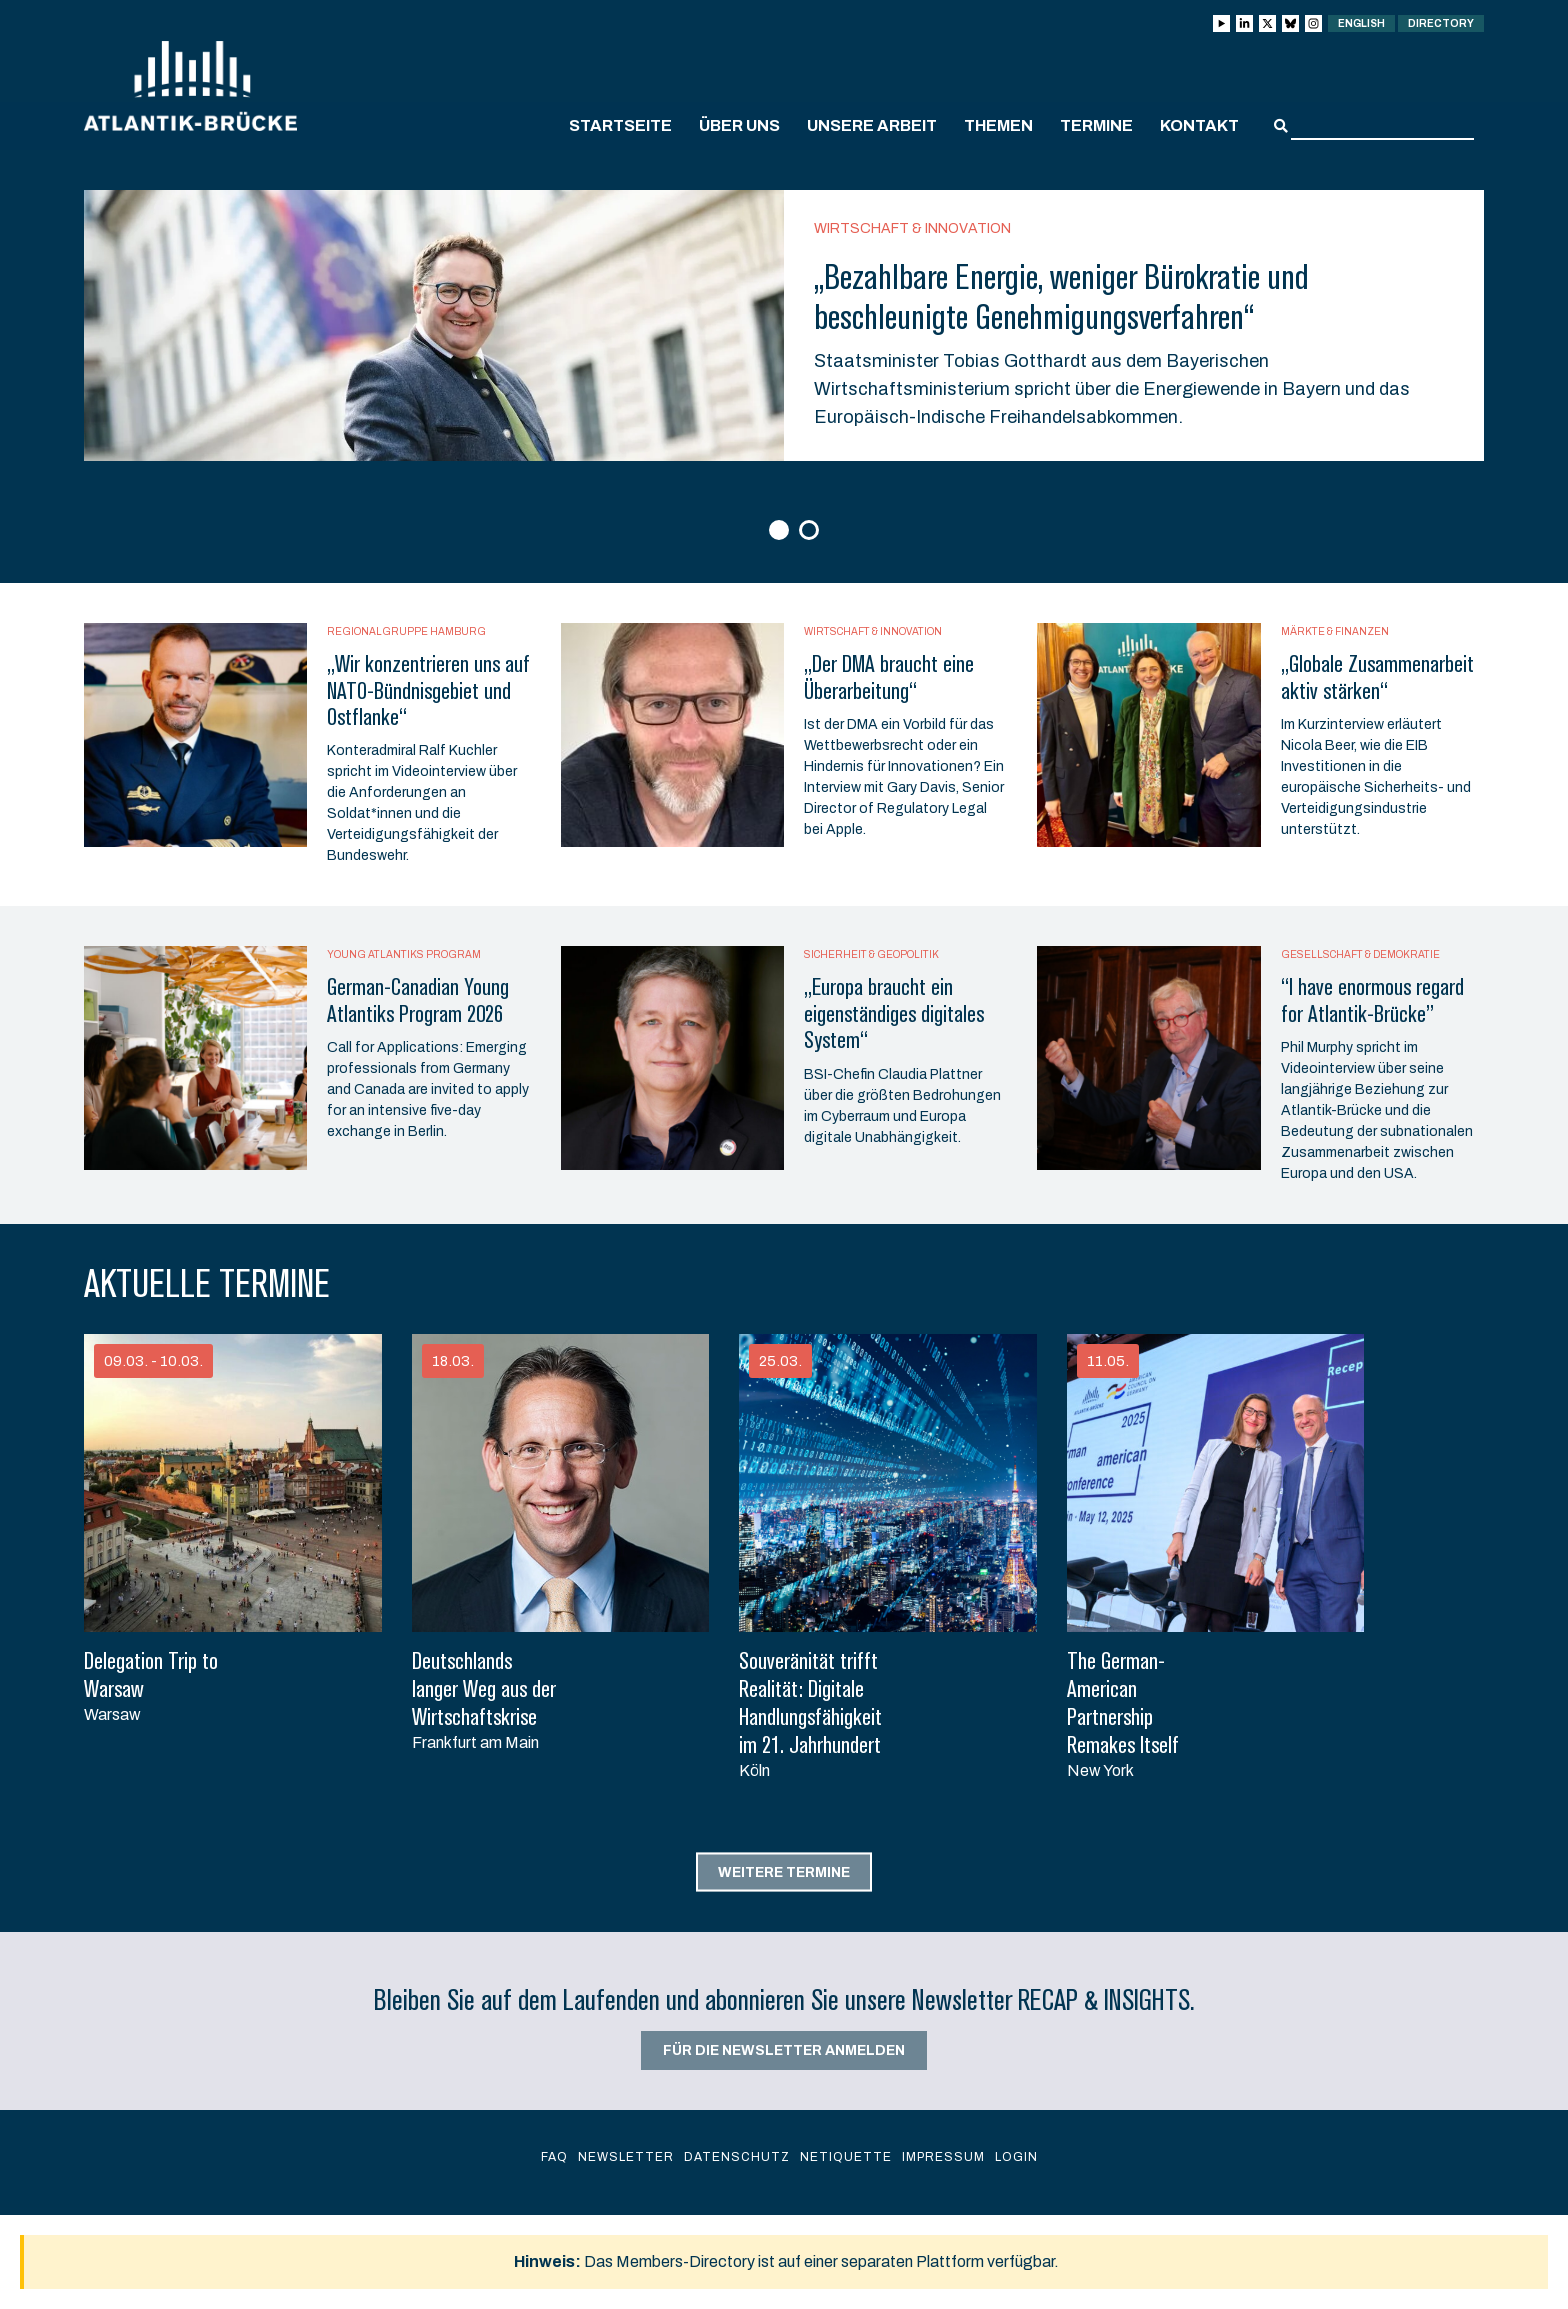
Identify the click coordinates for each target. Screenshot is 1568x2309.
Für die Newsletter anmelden (784, 2050)
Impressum (943, 2157)
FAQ (554, 2157)
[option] (784, 325)
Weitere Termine (784, 1872)
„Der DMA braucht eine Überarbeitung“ (889, 677)
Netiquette (846, 2157)
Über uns (739, 125)
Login (1016, 2157)
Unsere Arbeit (872, 125)
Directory (1441, 23)
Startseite (620, 125)
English (1361, 23)
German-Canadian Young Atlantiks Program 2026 (418, 1000)
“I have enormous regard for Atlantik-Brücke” (1372, 1000)
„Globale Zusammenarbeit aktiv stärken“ (1377, 677)
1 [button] (781, 531)
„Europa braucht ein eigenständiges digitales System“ (894, 1013)
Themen (998, 125)
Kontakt (1199, 125)
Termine (1096, 125)
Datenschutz (737, 2157)
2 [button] (811, 531)
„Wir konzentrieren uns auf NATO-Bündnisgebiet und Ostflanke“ (428, 690)
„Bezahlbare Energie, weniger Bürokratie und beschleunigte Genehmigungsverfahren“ (1061, 297)
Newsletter (626, 2157)
